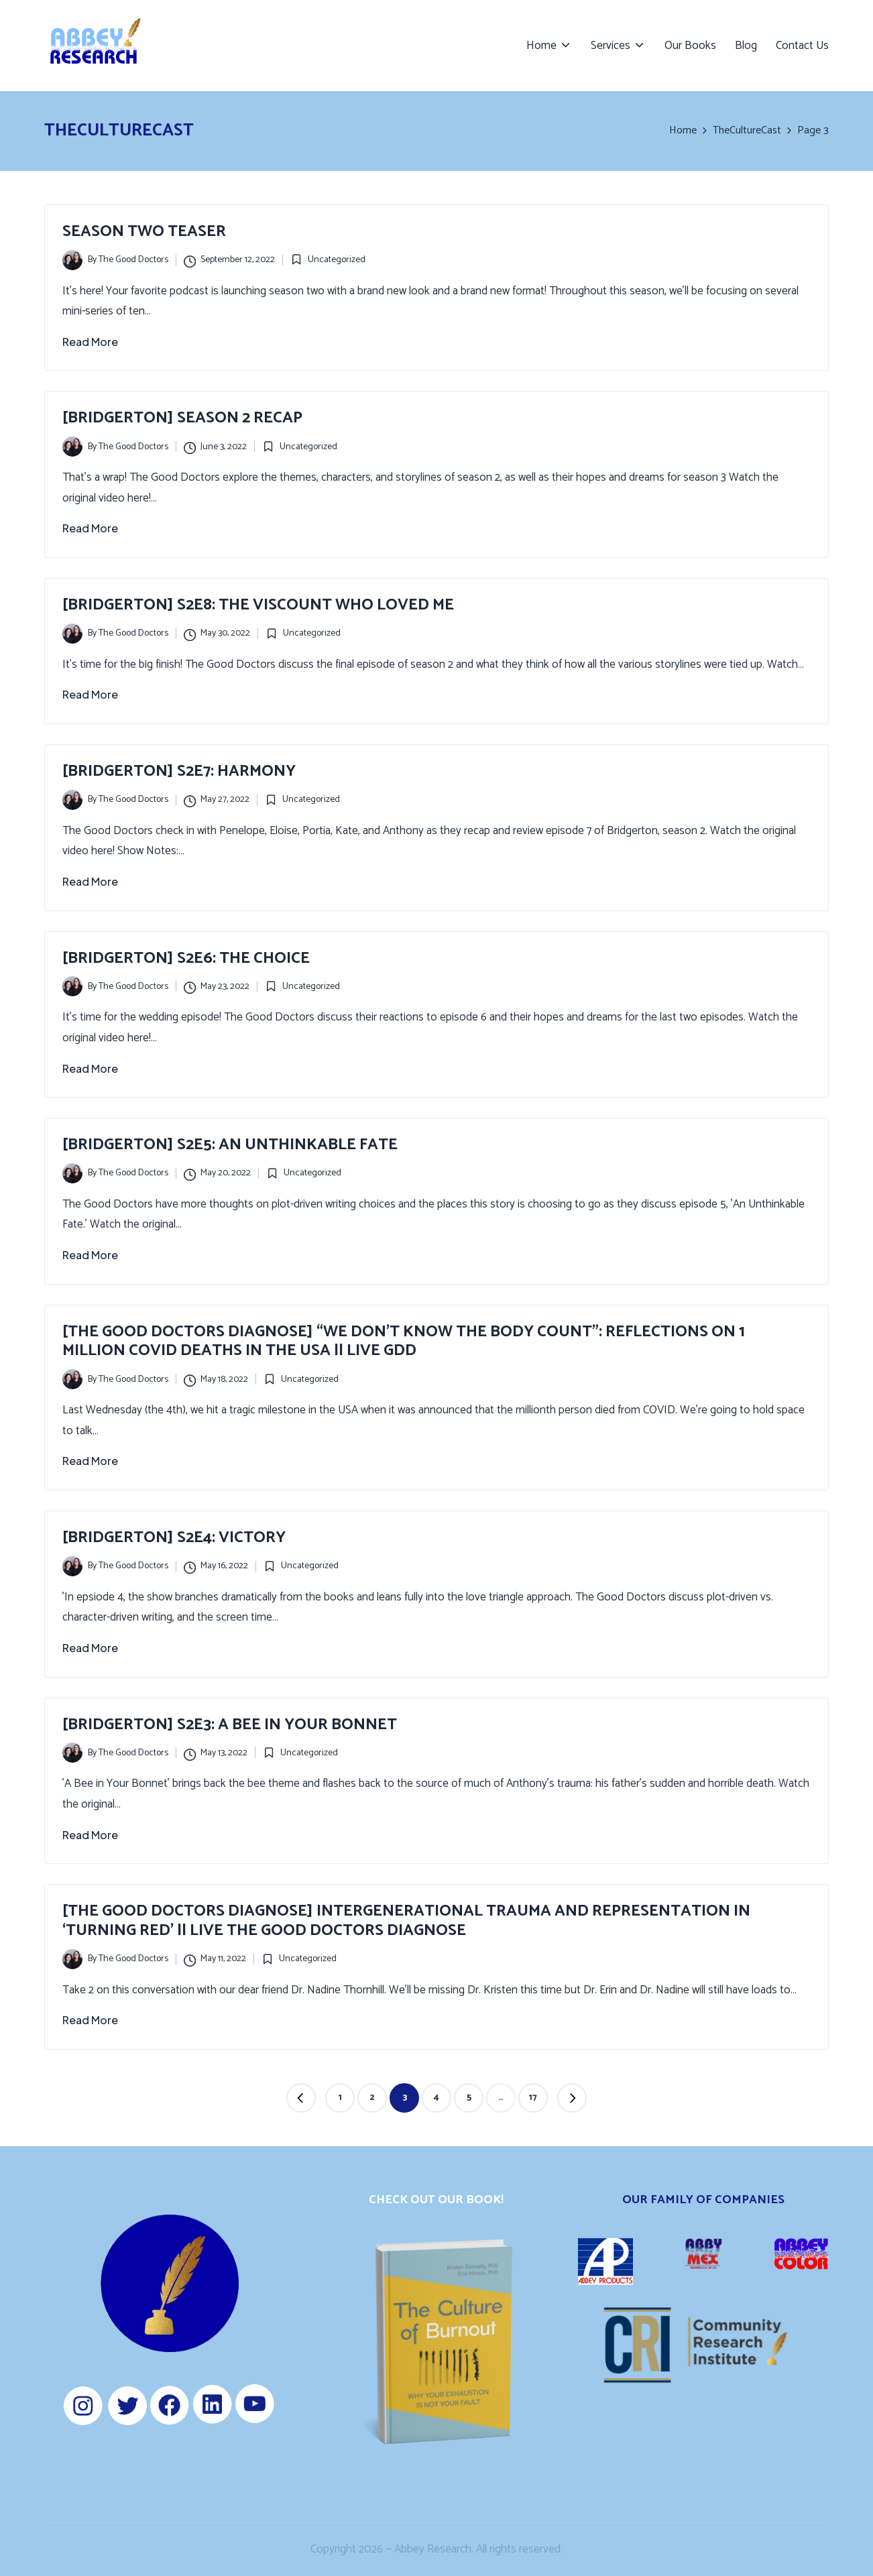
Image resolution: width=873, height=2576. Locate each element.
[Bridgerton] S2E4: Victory (174, 1538)
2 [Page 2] (372, 2097)
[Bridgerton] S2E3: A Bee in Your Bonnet (229, 1725)
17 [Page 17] (533, 2097)
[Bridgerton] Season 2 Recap (182, 418)
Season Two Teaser (144, 232)
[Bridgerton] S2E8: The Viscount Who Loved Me (258, 605)
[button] (301, 2098)
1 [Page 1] (340, 2097)
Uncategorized (336, 260)
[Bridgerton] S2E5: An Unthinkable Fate (230, 1145)
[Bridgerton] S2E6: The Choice (186, 958)
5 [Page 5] (469, 2097)
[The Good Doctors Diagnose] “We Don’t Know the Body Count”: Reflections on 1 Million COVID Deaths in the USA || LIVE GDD (403, 1341)
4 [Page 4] (436, 2097)
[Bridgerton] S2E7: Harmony (179, 771)
